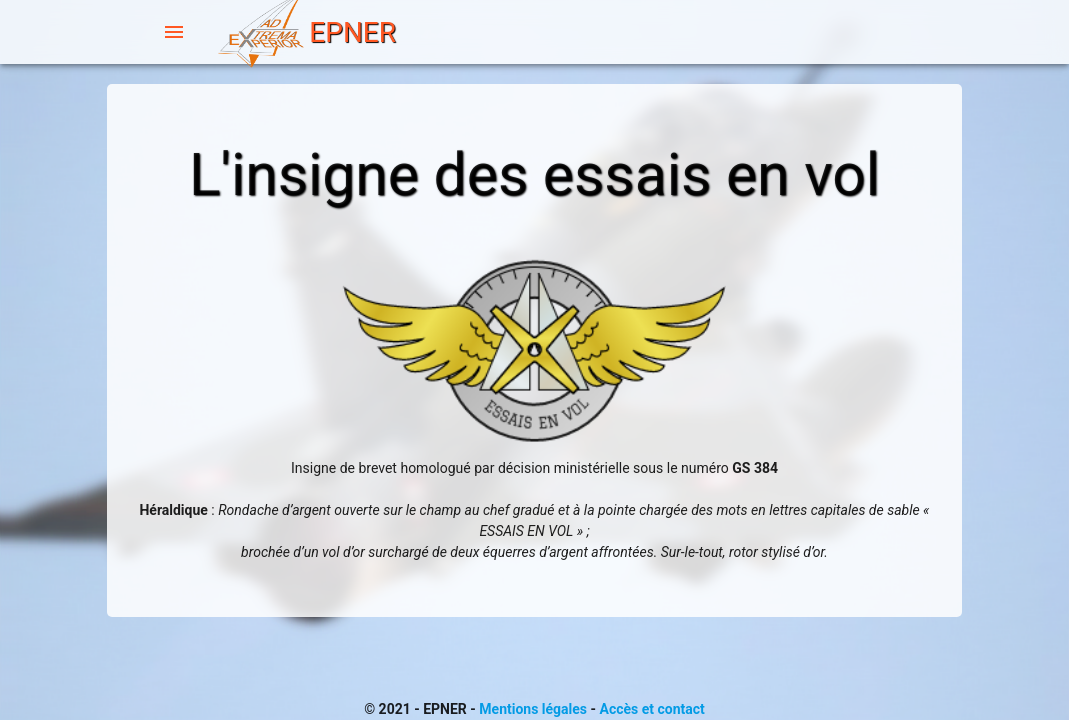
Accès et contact (652, 709)
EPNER (305, 35)
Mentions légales (533, 709)
